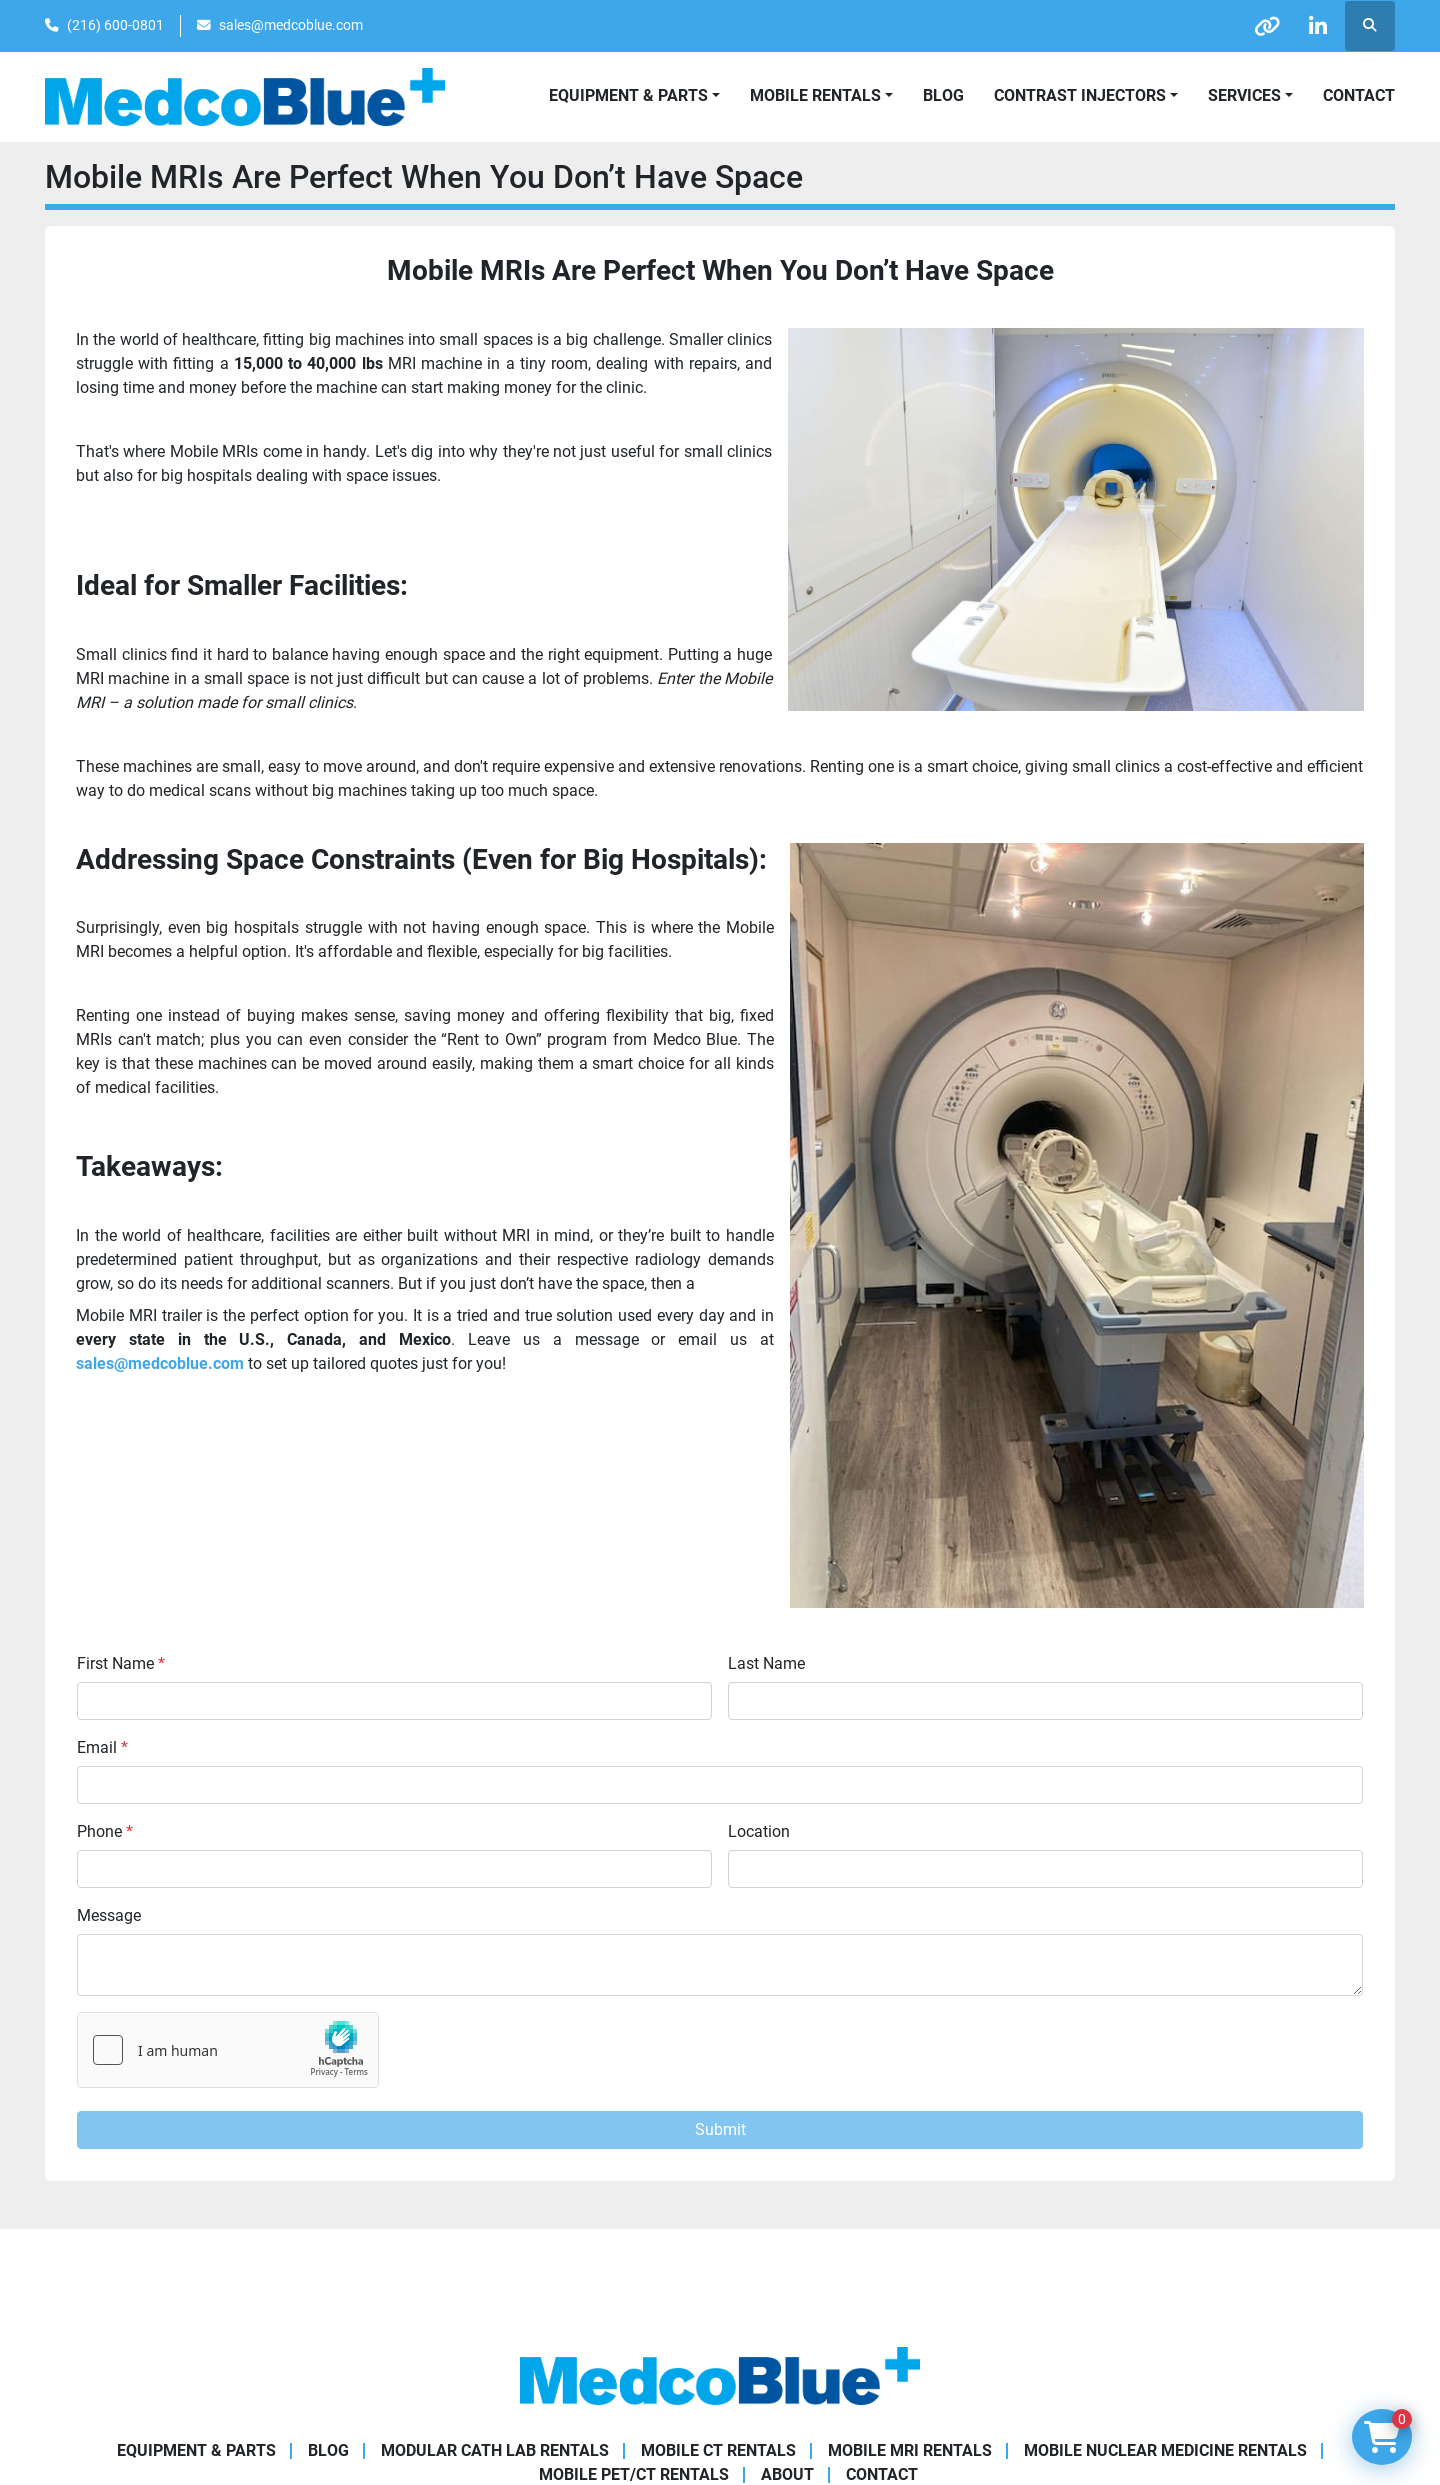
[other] (1267, 26)
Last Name (766, 1663)
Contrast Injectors (1080, 95)
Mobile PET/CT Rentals (634, 2474)
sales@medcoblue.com (291, 25)
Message (109, 1915)
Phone (105, 1831)
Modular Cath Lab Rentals (495, 2450)
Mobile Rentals (815, 95)
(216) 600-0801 (115, 25)
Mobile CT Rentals (718, 2450)
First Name (121, 1663)
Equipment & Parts (196, 2450)
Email (102, 1747)
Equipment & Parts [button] (628, 95)
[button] (821, 96)
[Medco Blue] (720, 2374)
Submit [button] (720, 2129)
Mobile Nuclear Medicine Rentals (1165, 2450)
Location (759, 1831)
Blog (943, 95)
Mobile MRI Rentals (910, 2450)
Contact (1359, 95)
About (787, 2474)
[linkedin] (1318, 26)
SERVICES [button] (1244, 95)
